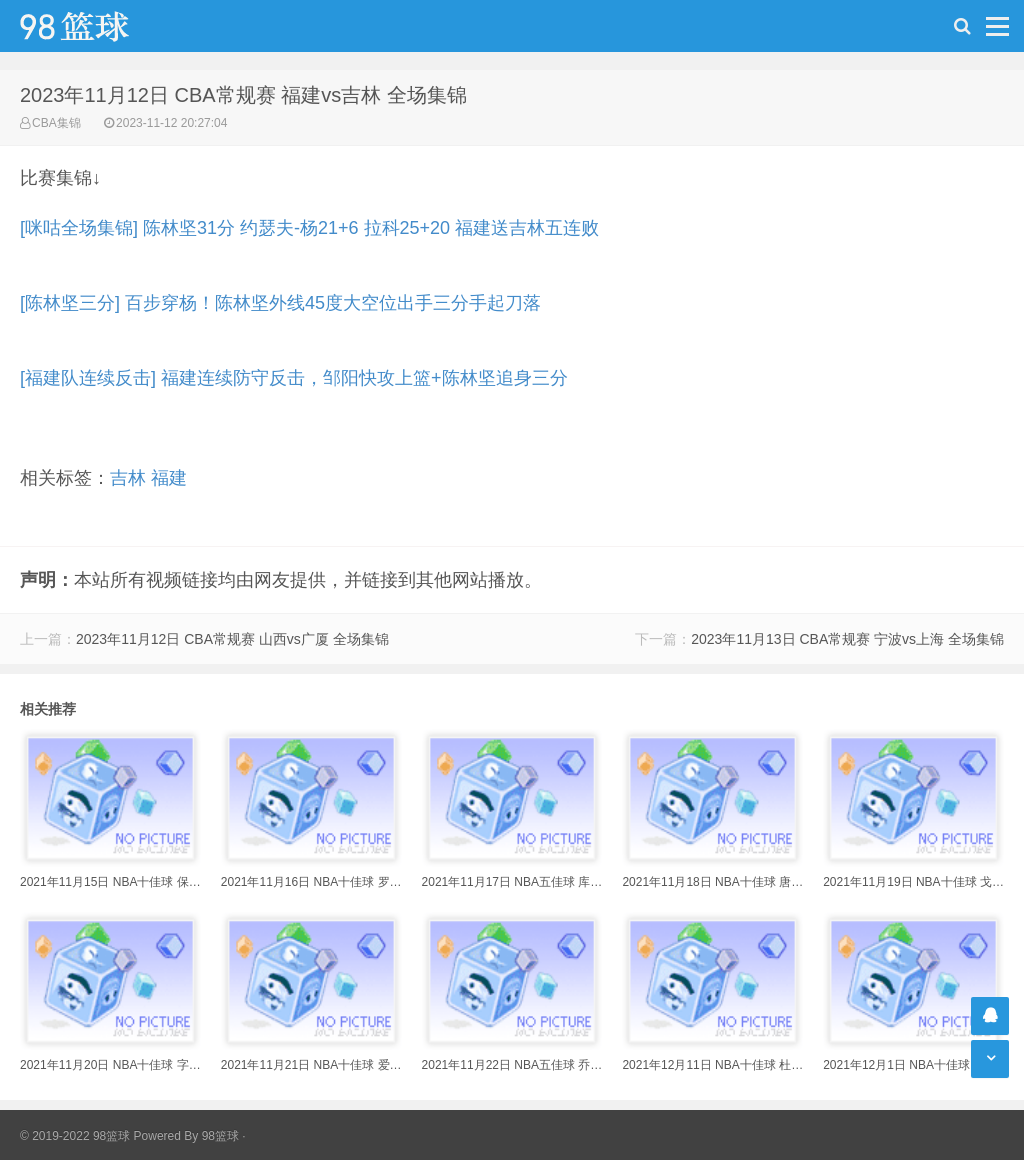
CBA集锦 (56, 123)
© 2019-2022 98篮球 (75, 1136)
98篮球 (220, 1136)
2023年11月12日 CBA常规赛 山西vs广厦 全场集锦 (232, 639)
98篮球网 (100, 26)
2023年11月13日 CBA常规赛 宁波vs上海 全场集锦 (847, 639)
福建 (169, 478)
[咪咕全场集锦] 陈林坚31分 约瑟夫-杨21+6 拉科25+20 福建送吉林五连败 (309, 228)
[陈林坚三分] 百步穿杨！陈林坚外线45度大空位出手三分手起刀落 (280, 303)
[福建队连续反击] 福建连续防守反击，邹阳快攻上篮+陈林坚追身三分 (294, 378)
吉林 (128, 478)
